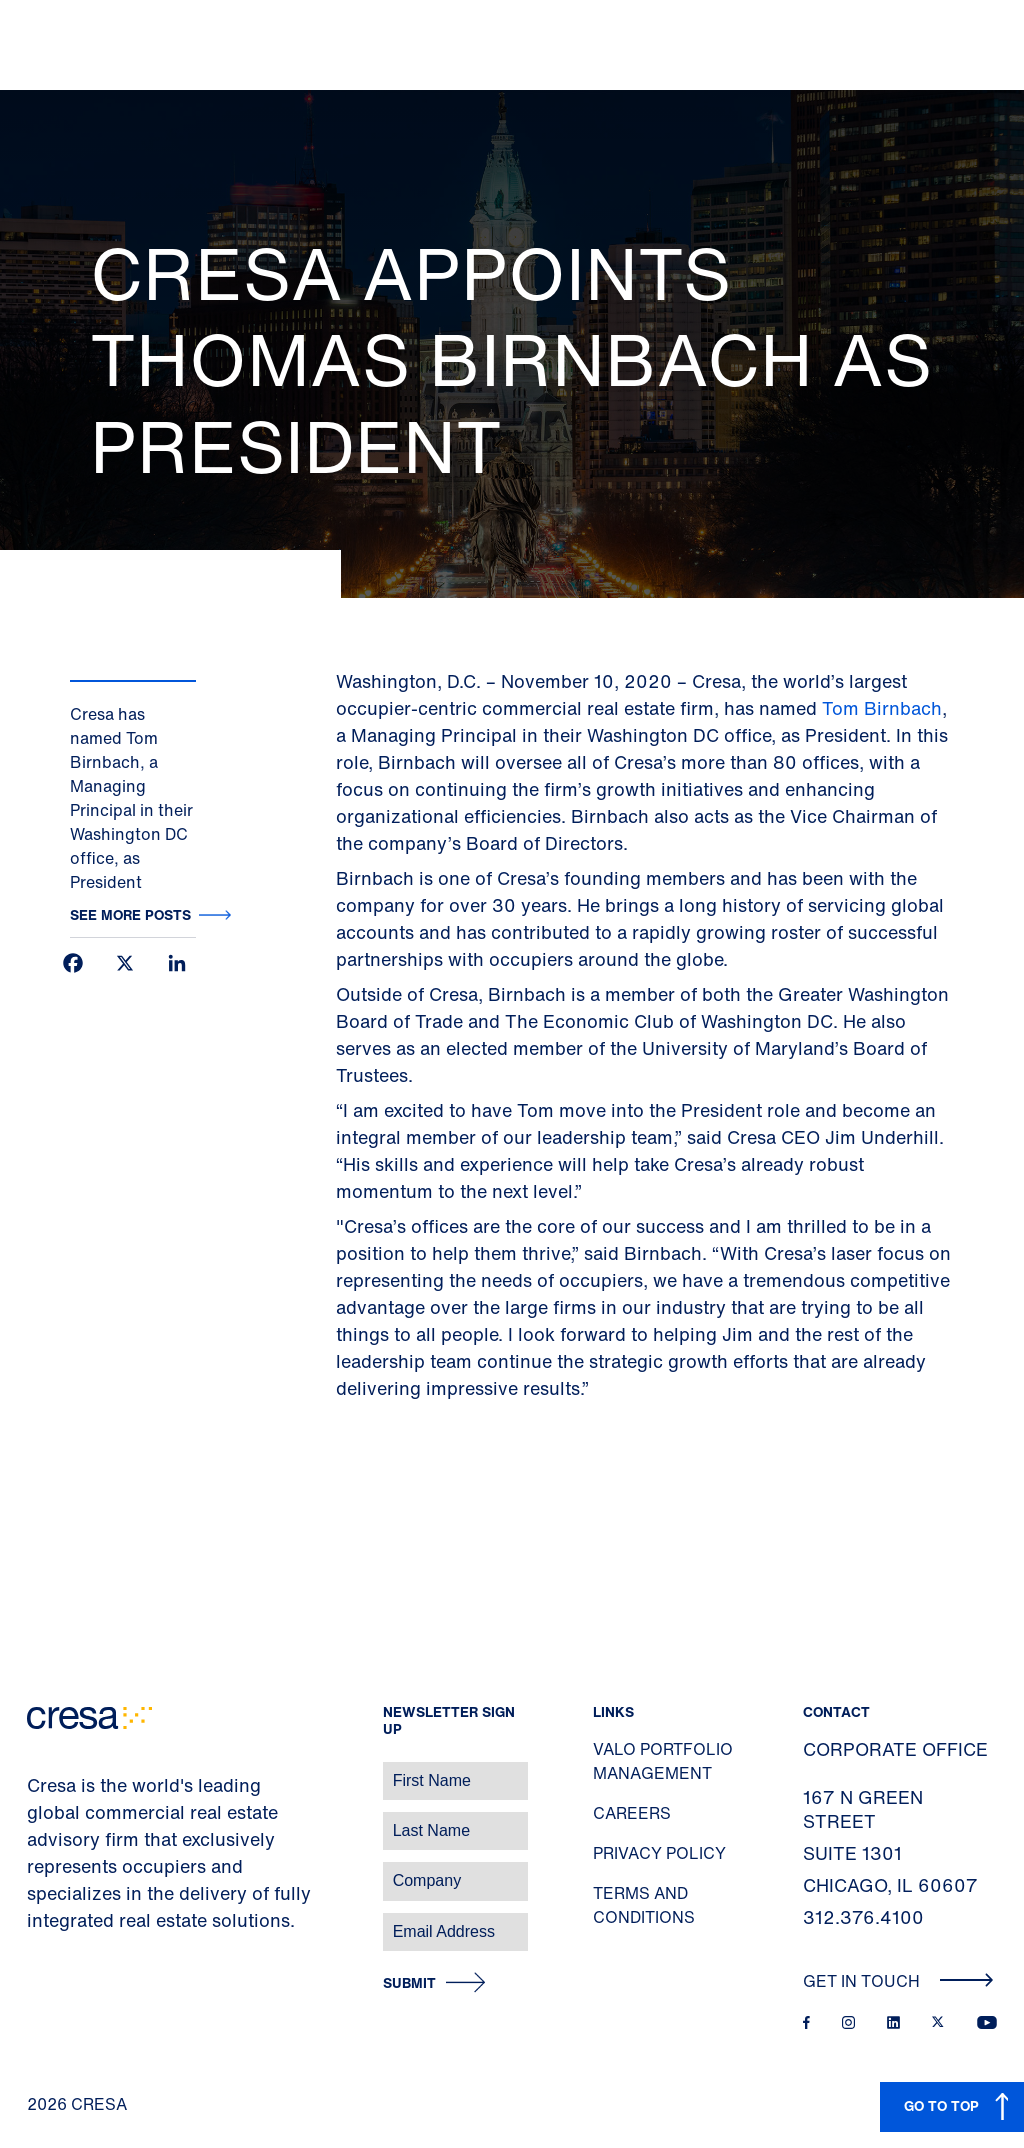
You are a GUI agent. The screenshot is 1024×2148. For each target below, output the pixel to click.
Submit (409, 1983)
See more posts (130, 914)
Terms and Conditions (644, 1905)
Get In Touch (898, 1981)
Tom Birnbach (882, 708)
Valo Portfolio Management (663, 1761)
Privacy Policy (659, 1853)
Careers (632, 1813)
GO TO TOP (941, 2105)
